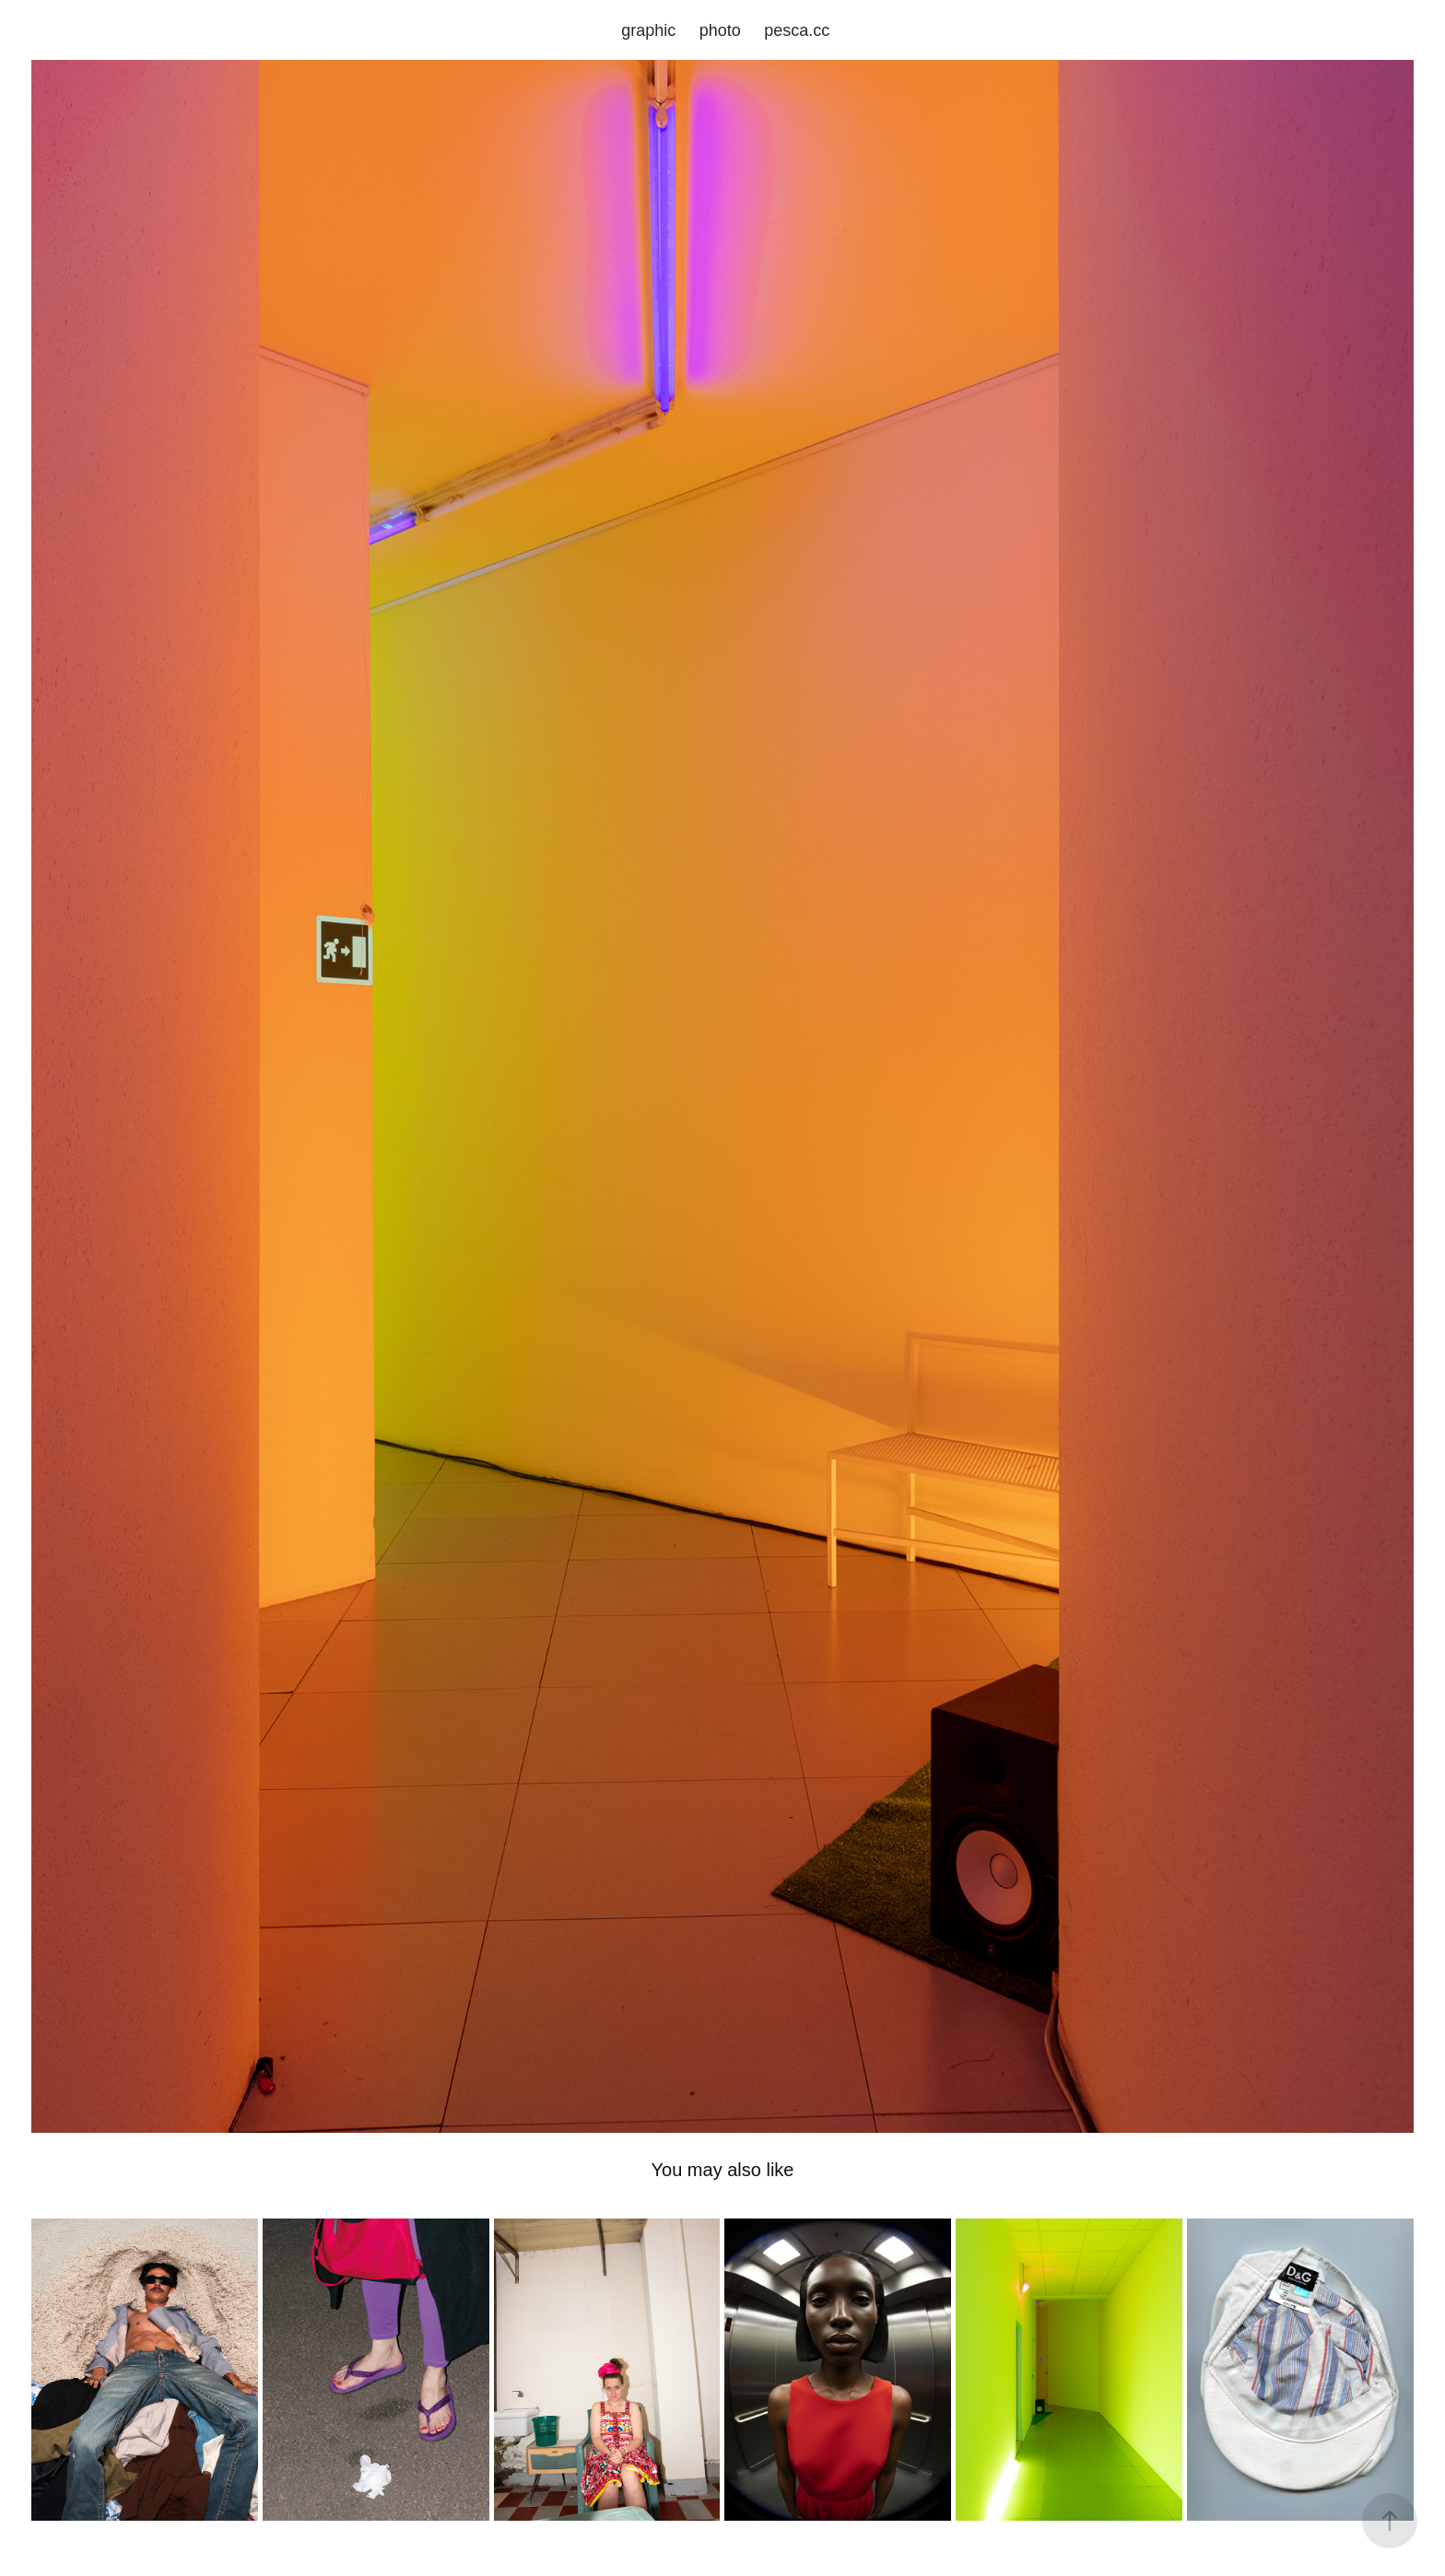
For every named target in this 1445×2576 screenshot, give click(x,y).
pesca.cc (796, 30)
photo (720, 30)
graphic (648, 30)
